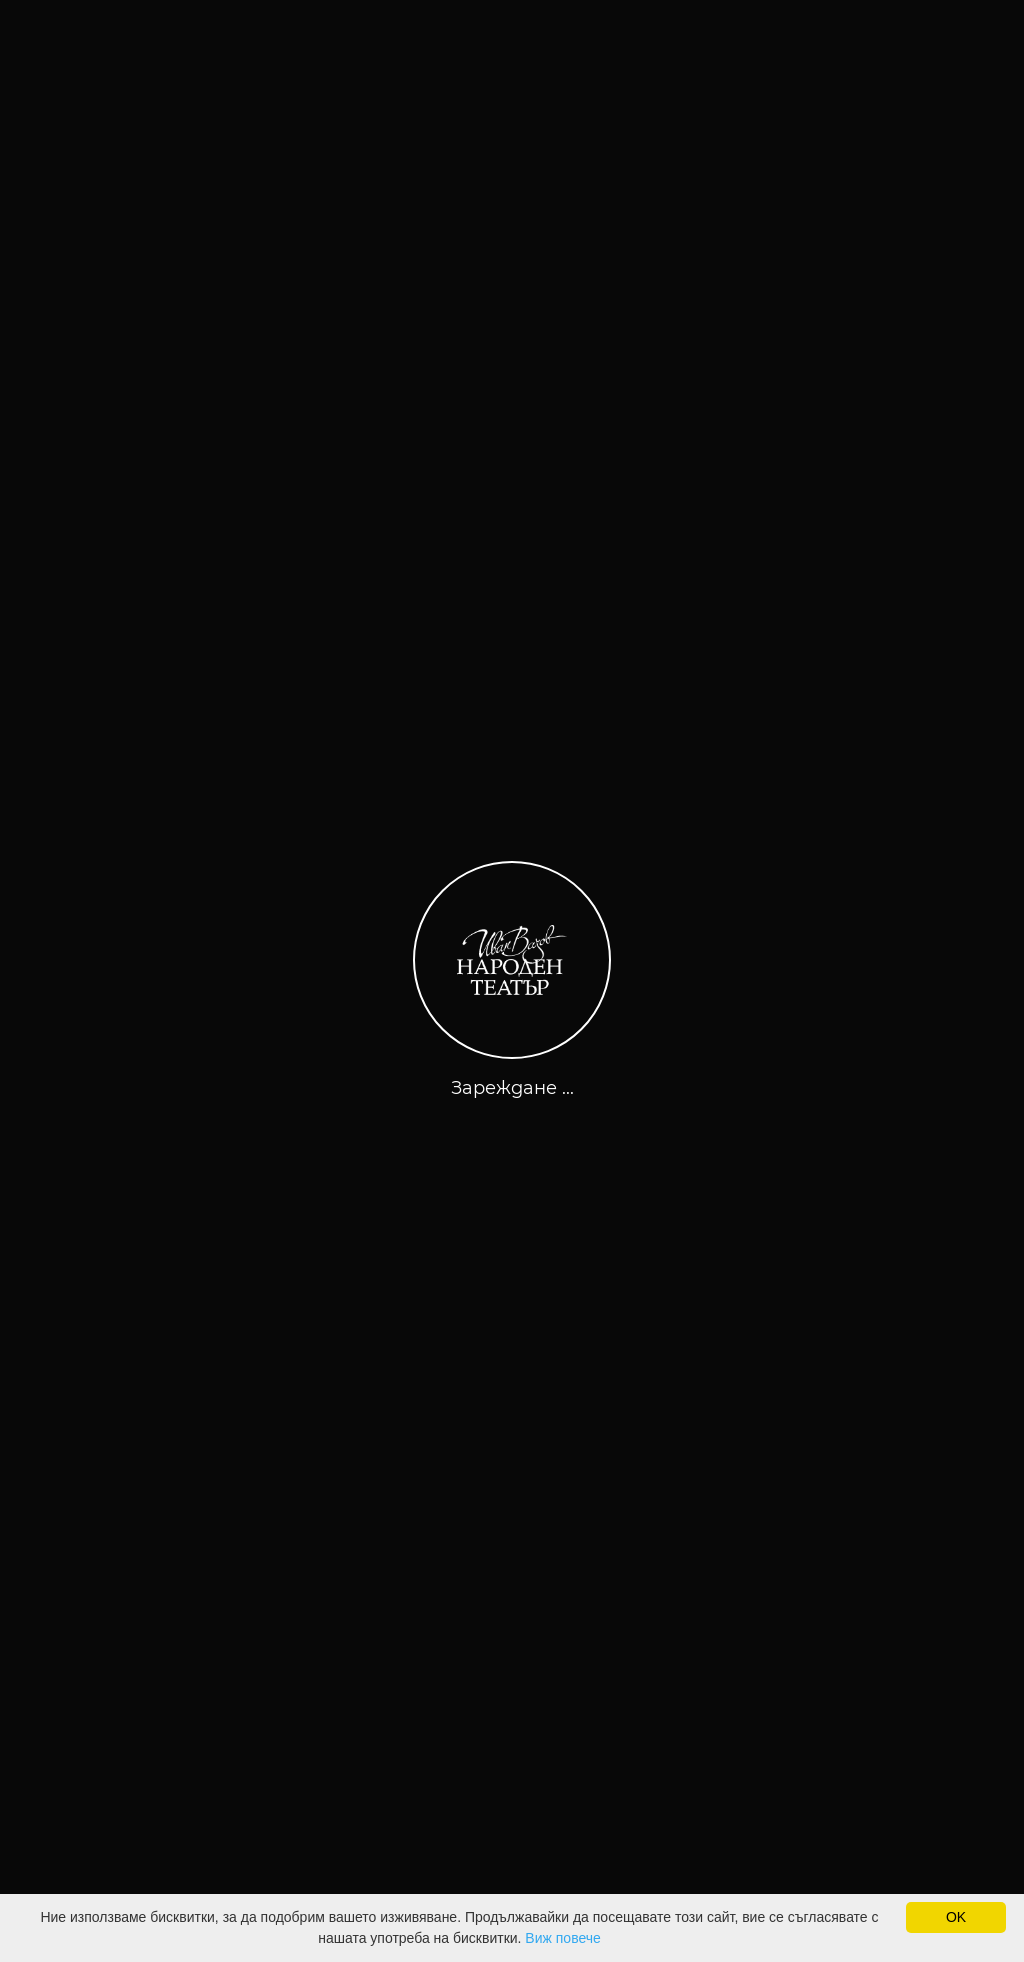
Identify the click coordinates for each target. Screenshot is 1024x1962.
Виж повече (562, 1938)
